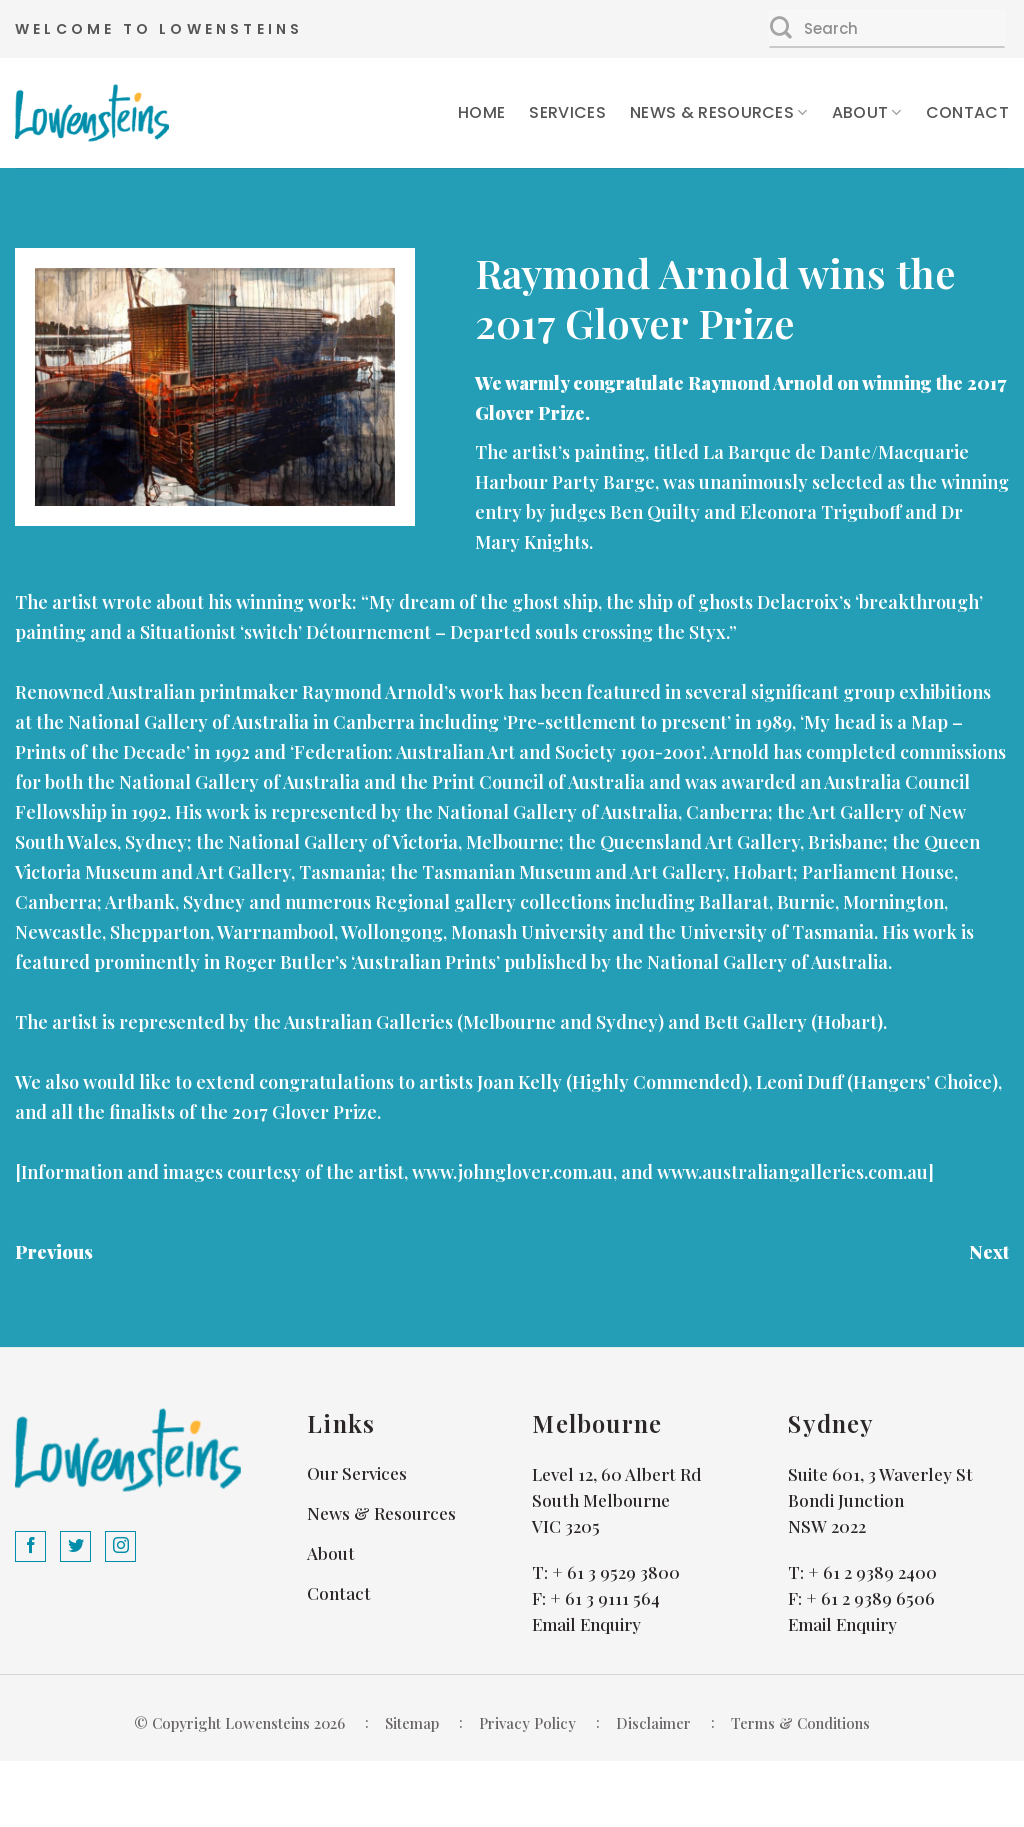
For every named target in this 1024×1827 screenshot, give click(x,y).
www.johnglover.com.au (512, 1172)
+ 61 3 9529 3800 (616, 1572)
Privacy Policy (527, 1723)
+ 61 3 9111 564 (605, 1598)
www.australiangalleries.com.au (792, 1172)
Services (567, 112)
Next (989, 1252)
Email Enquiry (586, 1624)
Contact (967, 112)
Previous (54, 1252)
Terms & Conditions (800, 1723)
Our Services (357, 1473)
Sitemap (412, 1723)
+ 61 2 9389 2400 (872, 1572)
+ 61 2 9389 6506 (870, 1598)
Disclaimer (653, 1723)
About (867, 112)
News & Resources (719, 112)
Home (481, 112)
